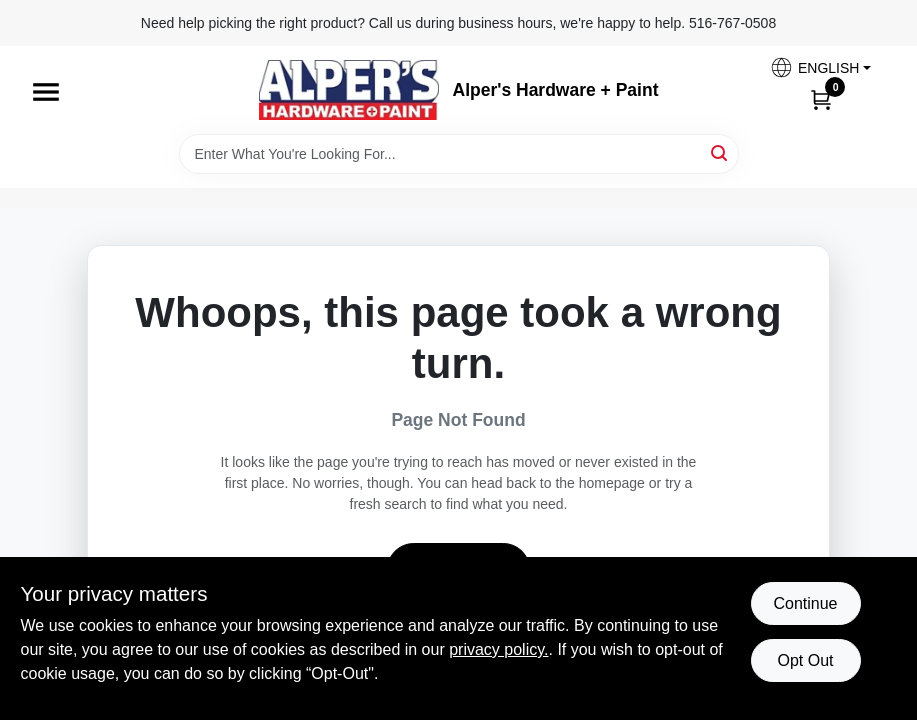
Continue (805, 603)
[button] (820, 67)
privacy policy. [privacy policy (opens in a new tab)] (498, 649)
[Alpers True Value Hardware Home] (349, 90)
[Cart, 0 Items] (821, 99)
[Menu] (46, 92)
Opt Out (805, 660)
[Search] (720, 152)
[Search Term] (459, 154)
